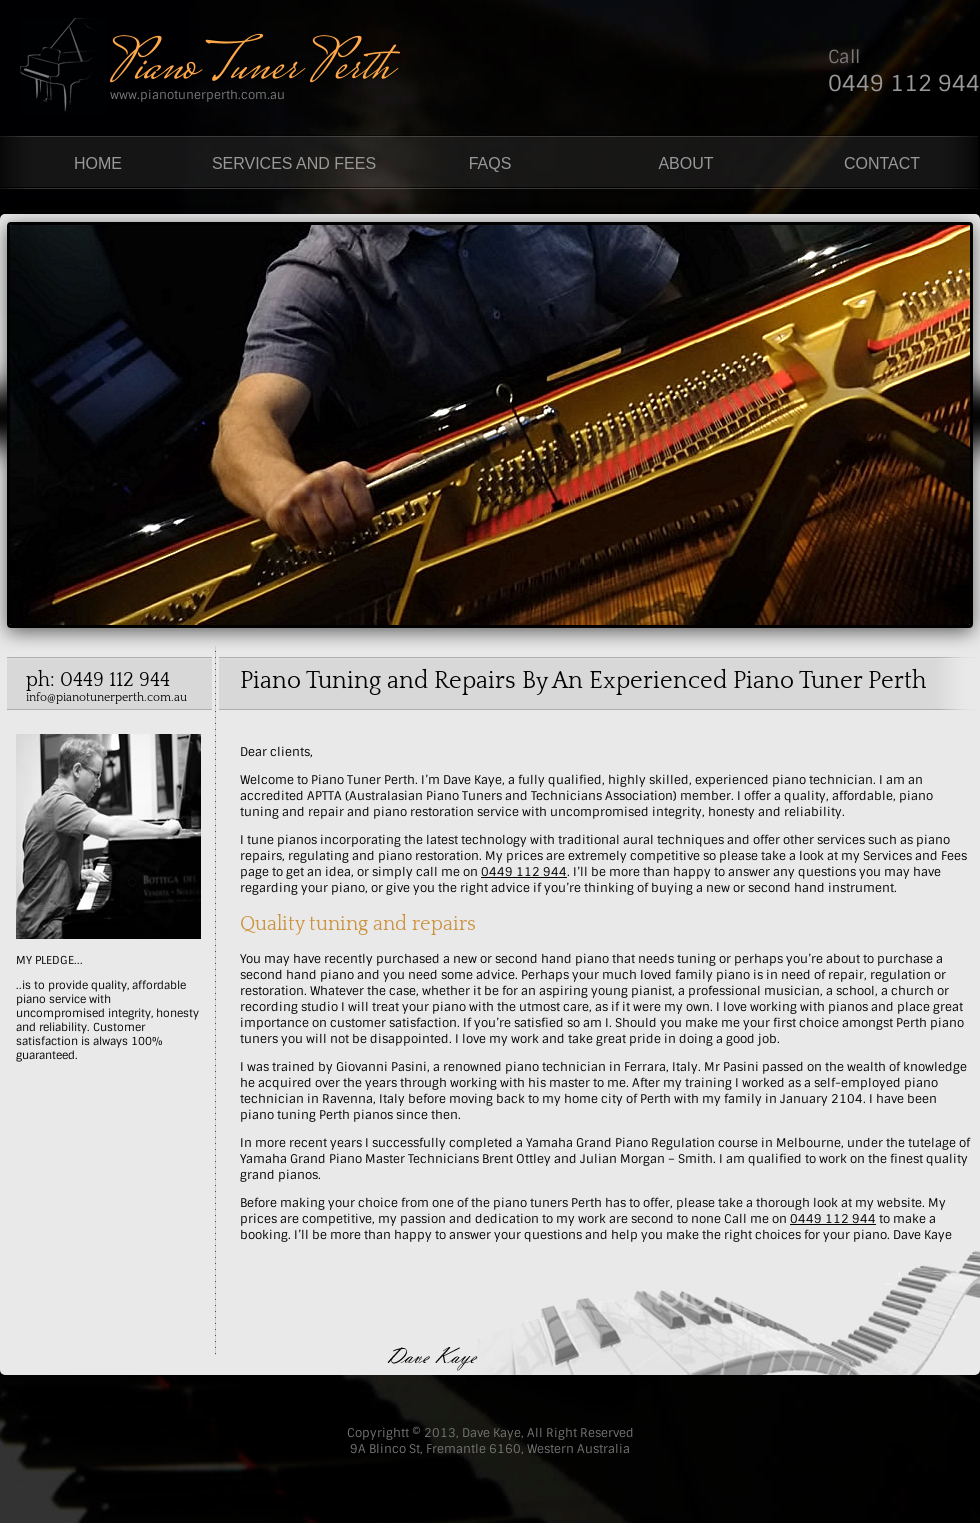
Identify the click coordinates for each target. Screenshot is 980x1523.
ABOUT (685, 163)
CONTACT (882, 163)
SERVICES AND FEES (294, 163)
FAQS (490, 163)
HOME (98, 163)
